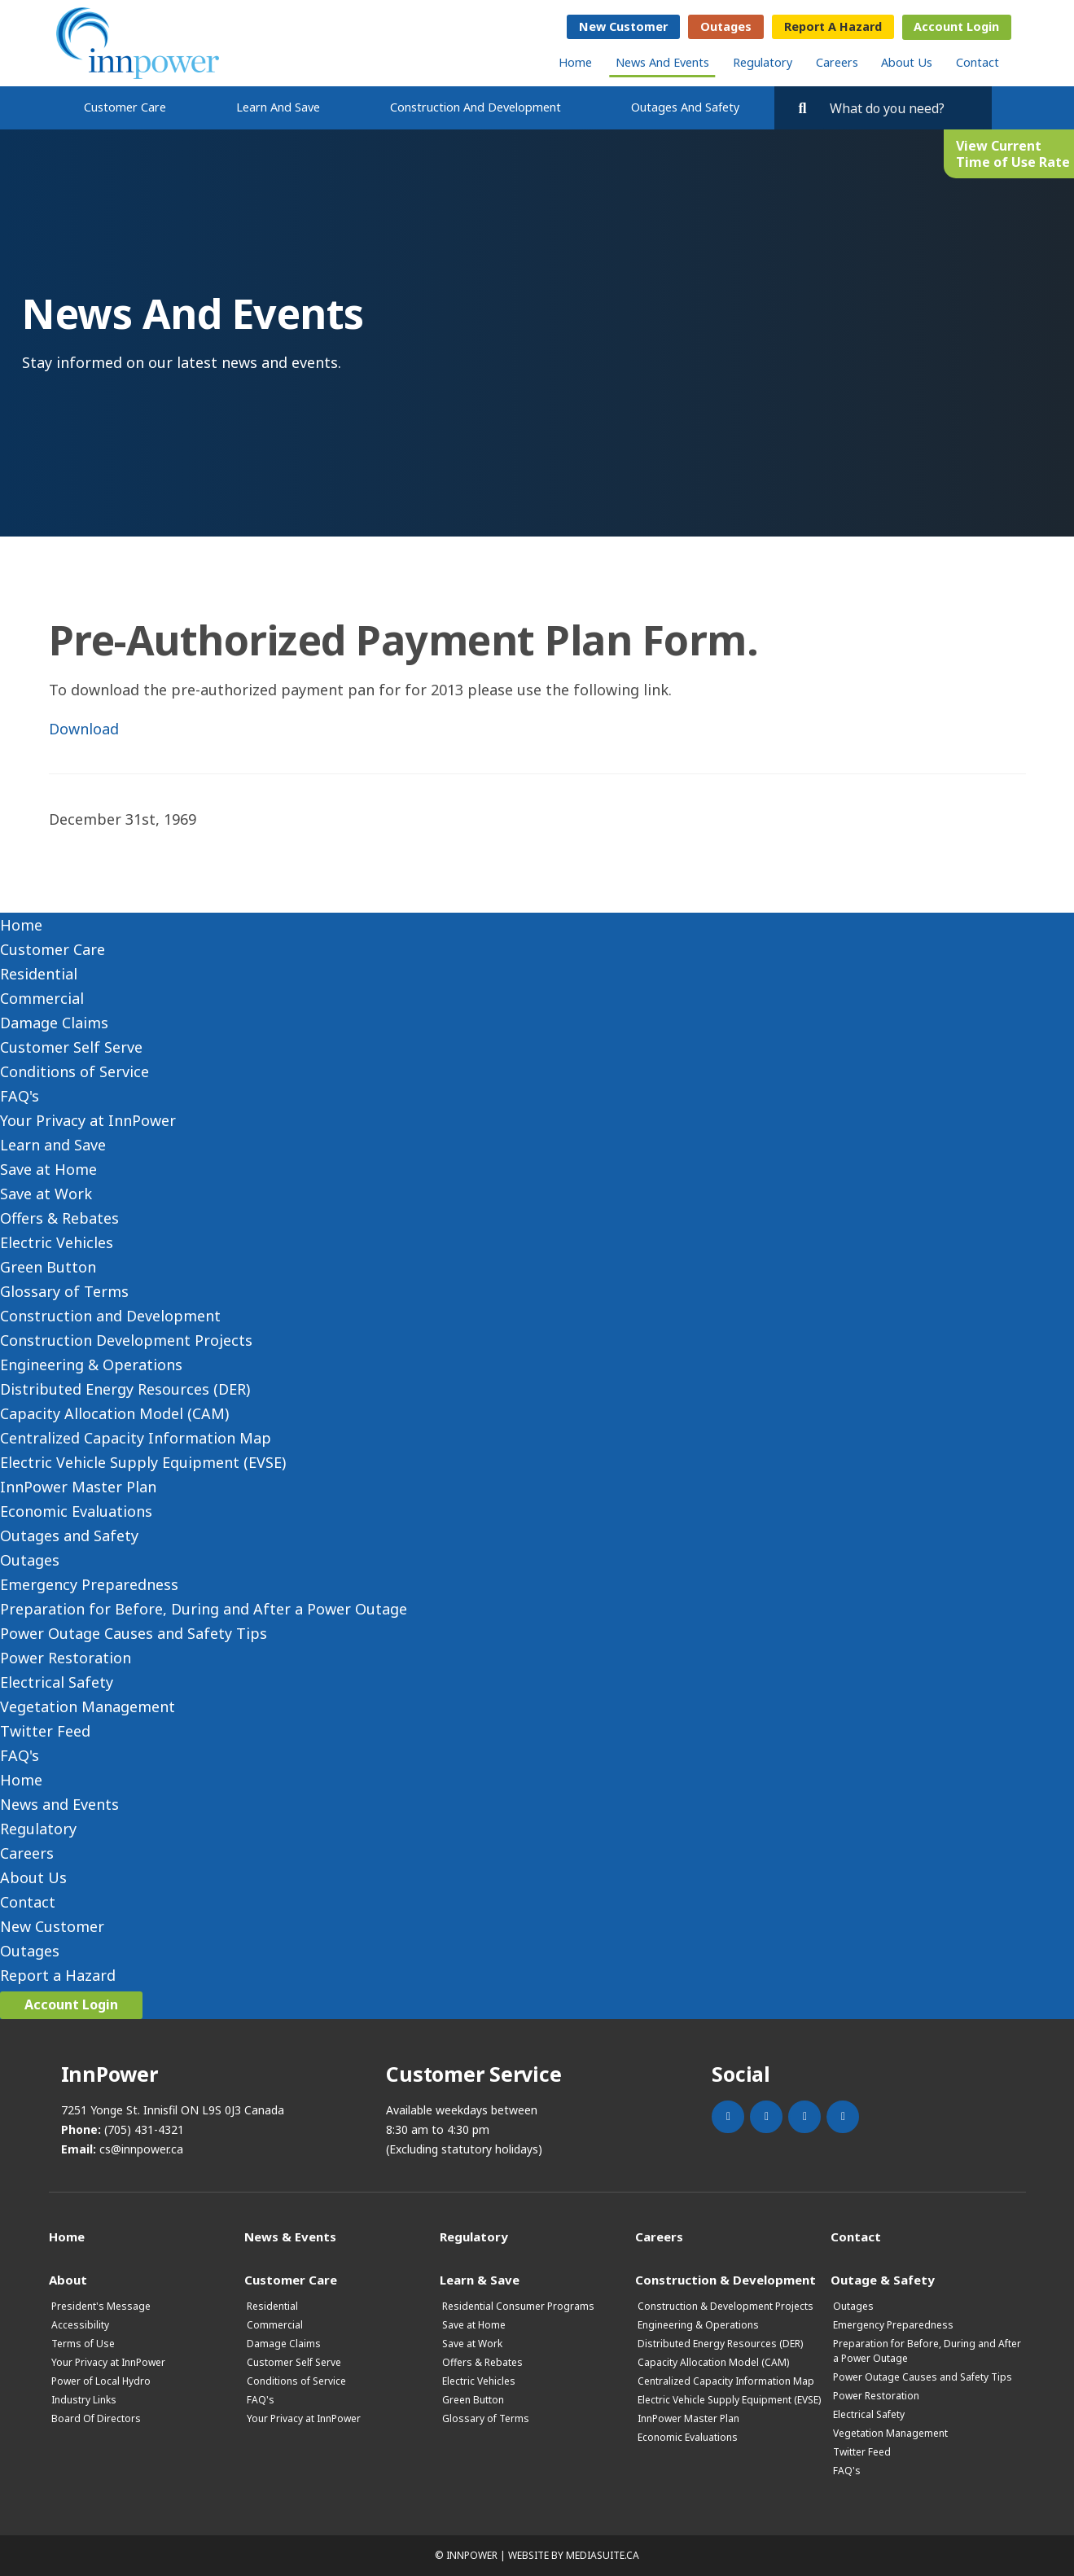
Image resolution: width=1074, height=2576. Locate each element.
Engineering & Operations (91, 1364)
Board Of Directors (96, 2418)
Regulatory (762, 62)
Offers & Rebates (59, 1218)
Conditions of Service (74, 1071)
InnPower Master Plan (78, 1486)
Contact (977, 62)
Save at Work (46, 1193)
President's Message (101, 2306)
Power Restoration (65, 1657)
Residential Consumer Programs (518, 2306)
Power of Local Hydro (101, 2381)
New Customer (623, 26)
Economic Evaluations (76, 1511)
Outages (726, 26)
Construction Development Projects (126, 1340)
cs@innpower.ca (141, 2149)
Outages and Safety (685, 107)
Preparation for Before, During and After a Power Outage (203, 1609)
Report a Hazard (833, 26)
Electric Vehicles (56, 1242)
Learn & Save (479, 2279)
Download (84, 728)
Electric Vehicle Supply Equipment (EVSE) (143, 1462)
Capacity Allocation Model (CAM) (114, 1413)
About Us (906, 62)
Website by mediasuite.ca (573, 2555)
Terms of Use (83, 2343)
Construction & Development (725, 2279)
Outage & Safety (883, 2279)
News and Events (662, 62)
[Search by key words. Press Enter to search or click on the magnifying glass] (903, 107)
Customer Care (125, 107)
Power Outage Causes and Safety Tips (133, 1633)
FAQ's (19, 1096)
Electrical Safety (56, 1682)
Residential (38, 974)
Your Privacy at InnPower (88, 1120)
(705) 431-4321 (144, 2129)
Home (575, 62)
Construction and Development (475, 107)
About (68, 2279)
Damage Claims (54, 1022)
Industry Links (83, 2400)
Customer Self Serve (71, 1047)
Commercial (42, 998)
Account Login (956, 26)
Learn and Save (278, 107)
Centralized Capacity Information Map (135, 1438)
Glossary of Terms (64, 1291)
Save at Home (48, 1169)
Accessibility (80, 2325)
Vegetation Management (87, 1706)
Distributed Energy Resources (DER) (125, 1389)
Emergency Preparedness (89, 1584)
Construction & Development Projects (725, 2306)
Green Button (48, 1267)
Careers (837, 62)
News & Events (290, 2236)
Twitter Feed (45, 1731)
